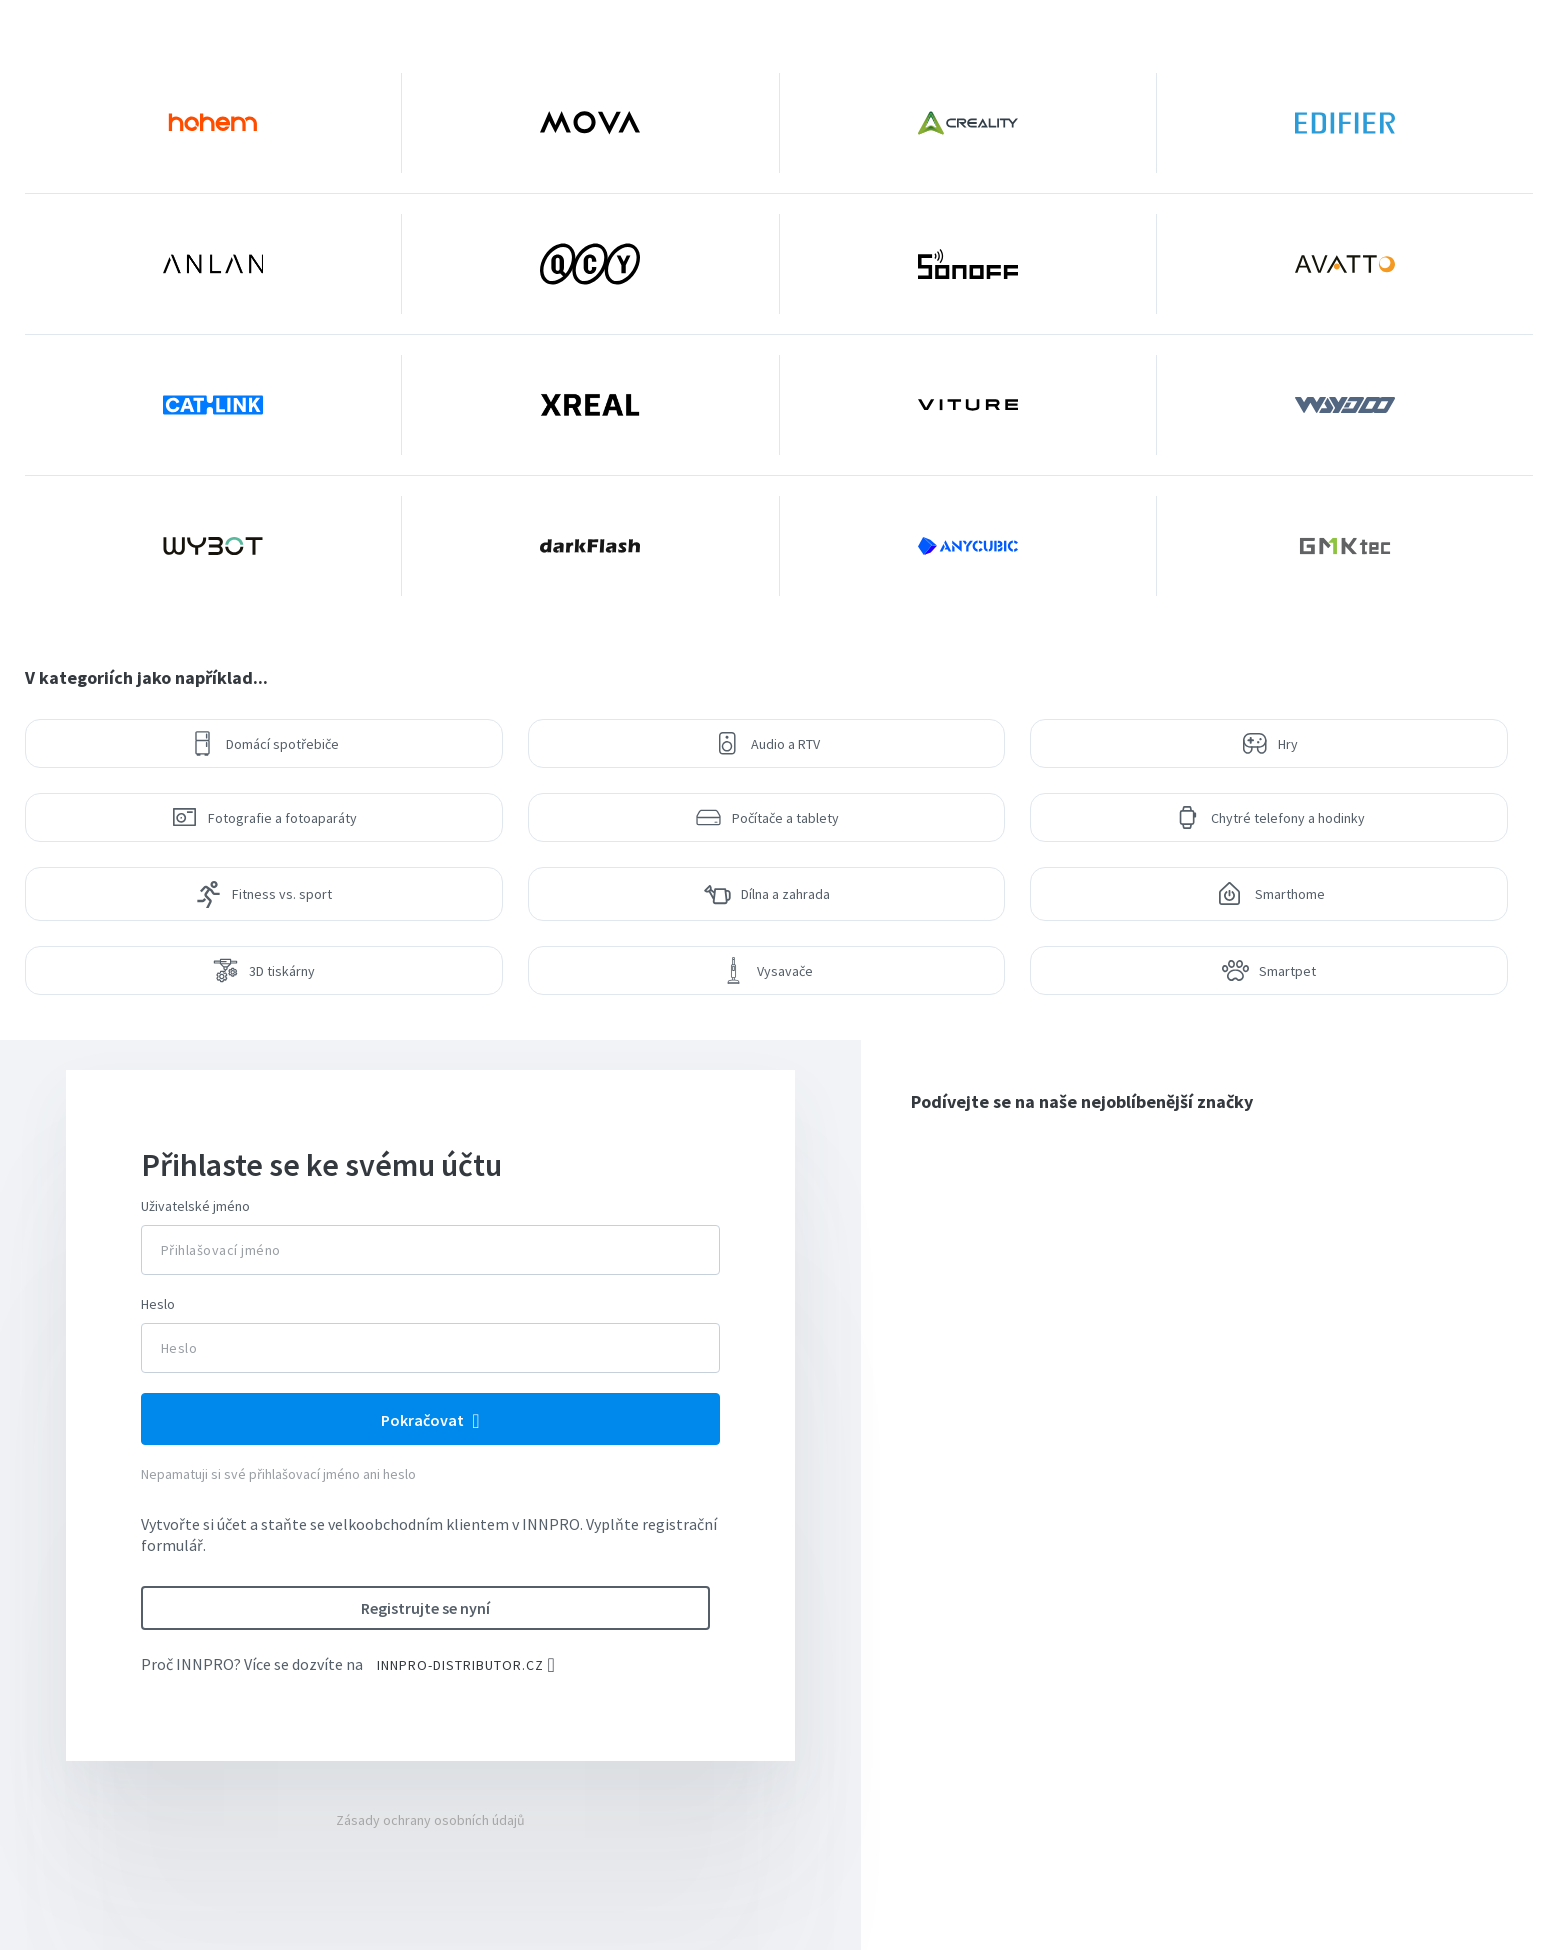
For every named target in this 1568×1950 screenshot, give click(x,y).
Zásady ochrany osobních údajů (430, 1820)
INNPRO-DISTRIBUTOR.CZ (460, 1665)
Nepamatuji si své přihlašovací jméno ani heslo (278, 1474)
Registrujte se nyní (425, 1608)
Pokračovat (424, 1420)
